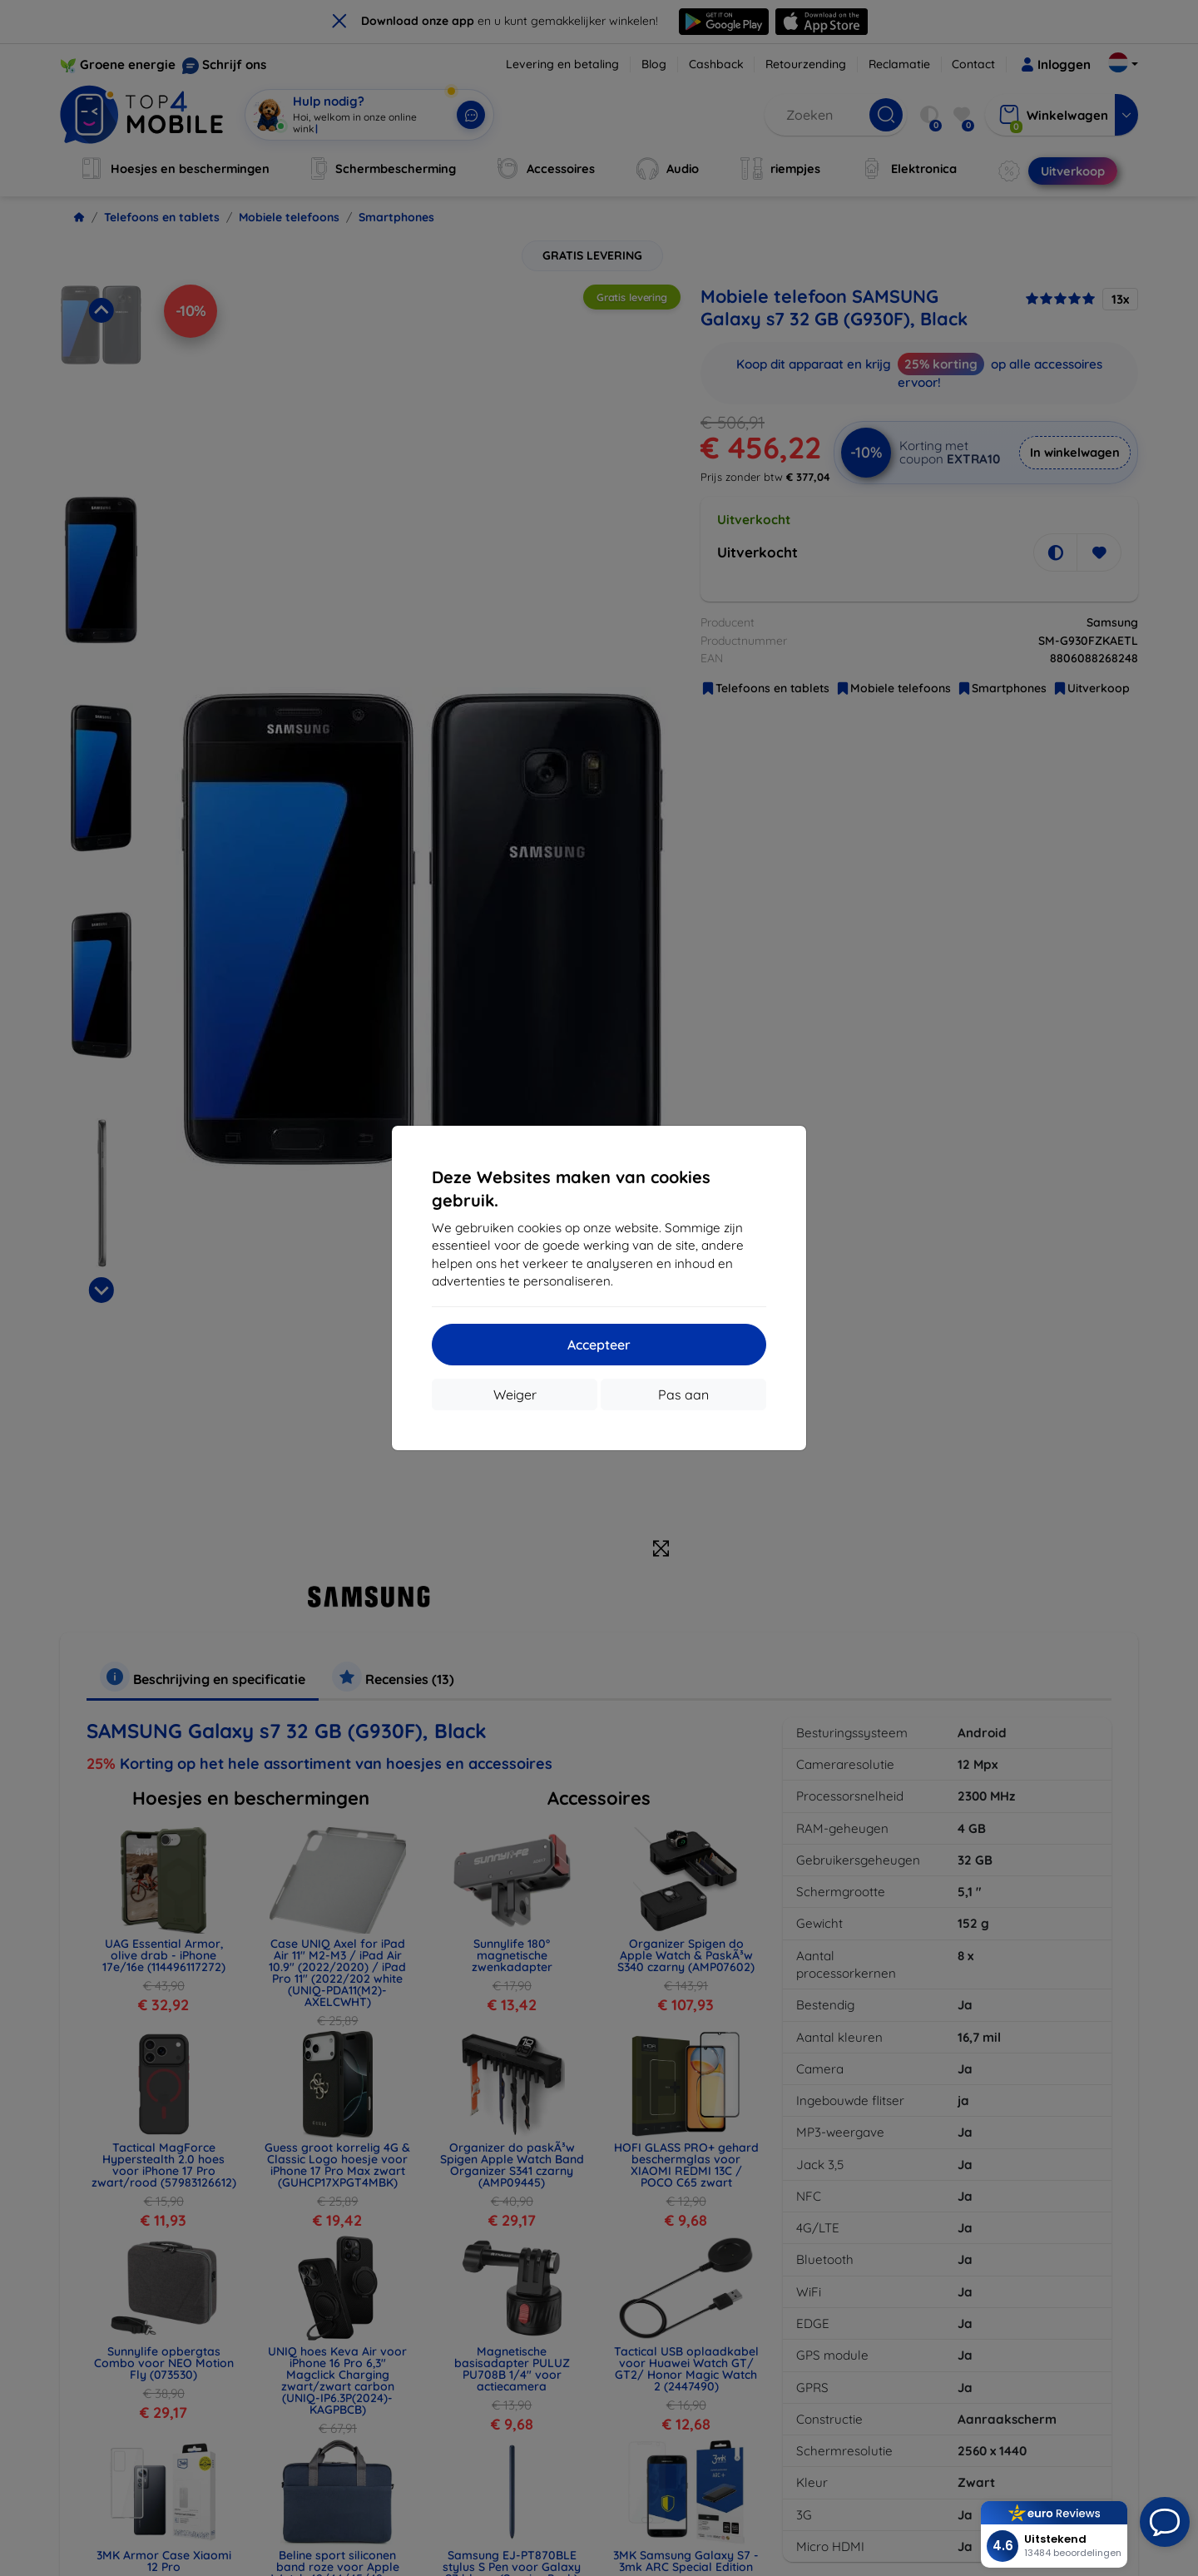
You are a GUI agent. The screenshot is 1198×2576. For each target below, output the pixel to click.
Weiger (515, 1394)
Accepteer (599, 1344)
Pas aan (683, 1394)
